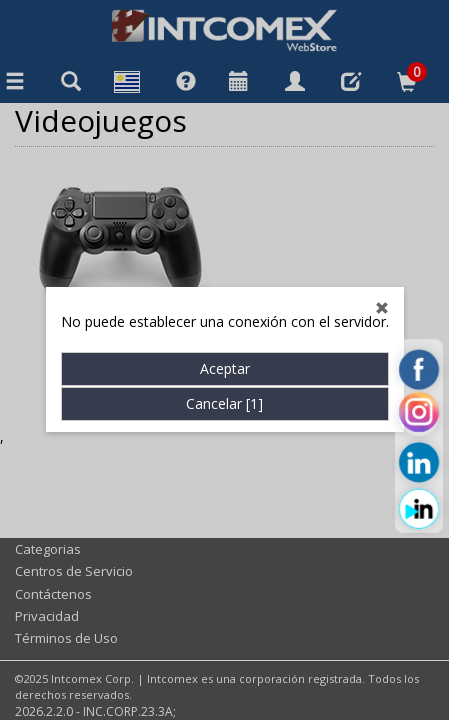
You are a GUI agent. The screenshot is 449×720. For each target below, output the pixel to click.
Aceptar (225, 369)
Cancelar (224, 404)
